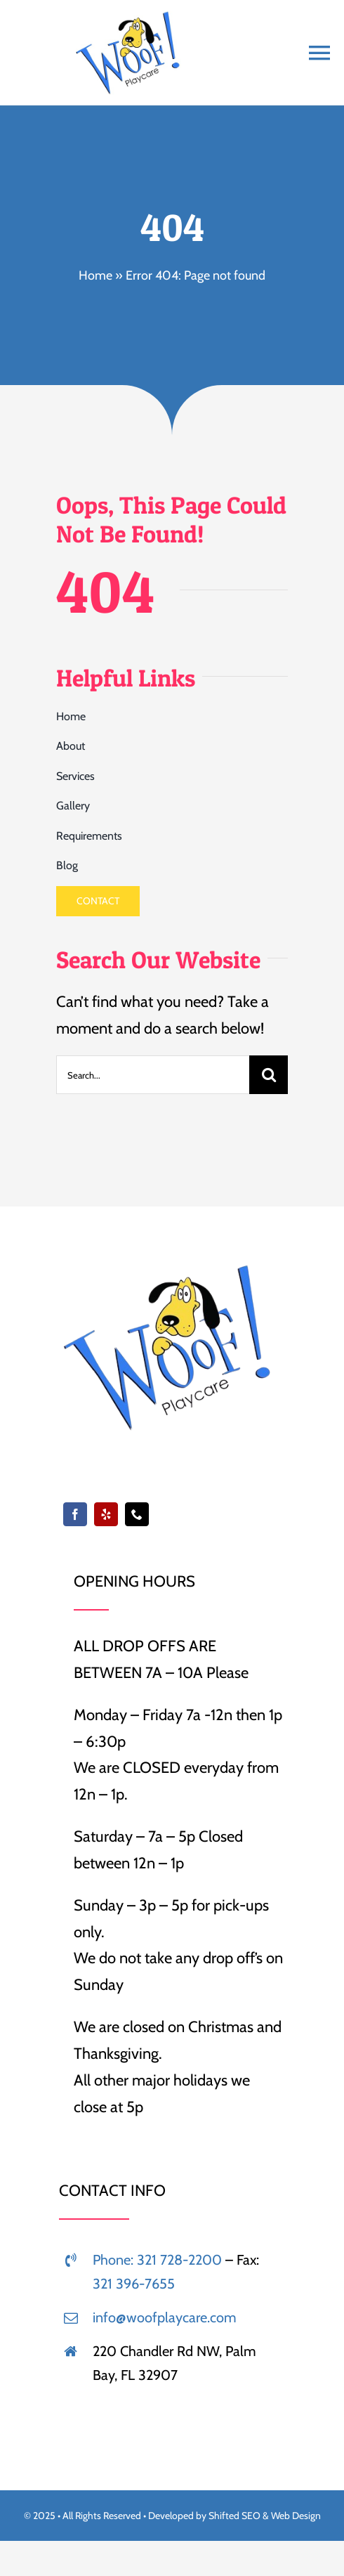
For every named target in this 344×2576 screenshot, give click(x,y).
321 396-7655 (134, 2283)
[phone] (137, 1514)
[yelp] (106, 1514)
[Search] (268, 1074)
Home (95, 275)
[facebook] (75, 1514)
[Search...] (152, 1074)
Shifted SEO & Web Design (265, 2515)
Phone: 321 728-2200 (157, 2259)
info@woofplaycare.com (165, 2317)
